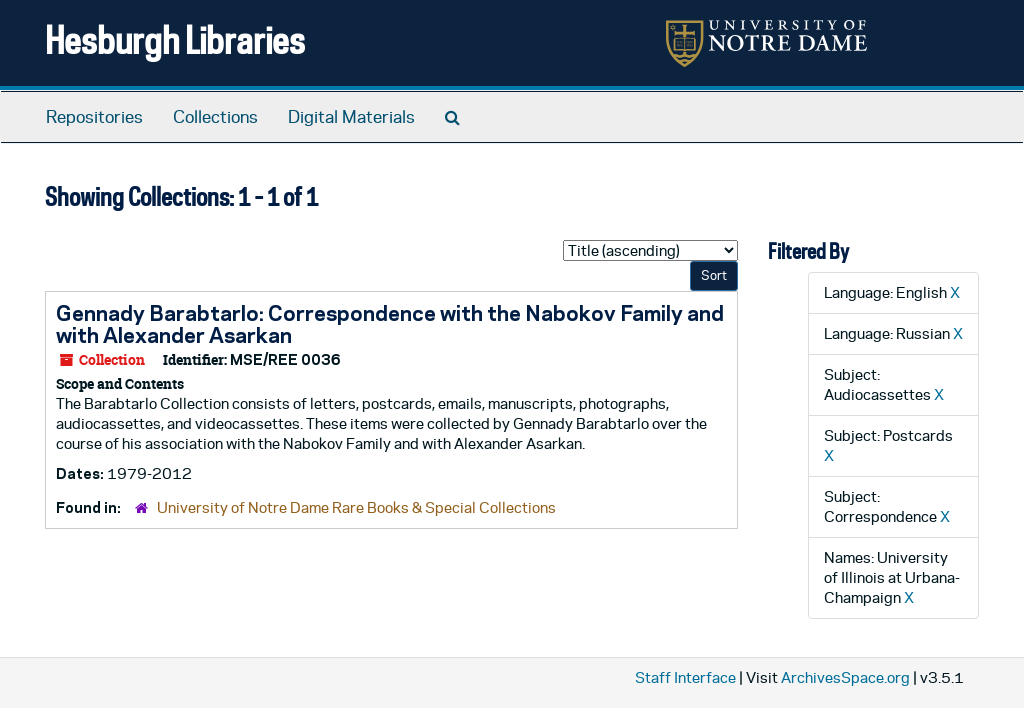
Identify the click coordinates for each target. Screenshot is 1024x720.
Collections (215, 117)
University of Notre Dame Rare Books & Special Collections (356, 507)
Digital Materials (351, 117)
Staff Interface (685, 677)
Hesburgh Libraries (175, 39)
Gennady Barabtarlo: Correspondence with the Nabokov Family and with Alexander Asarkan (390, 324)
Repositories (94, 117)
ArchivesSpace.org (845, 677)
